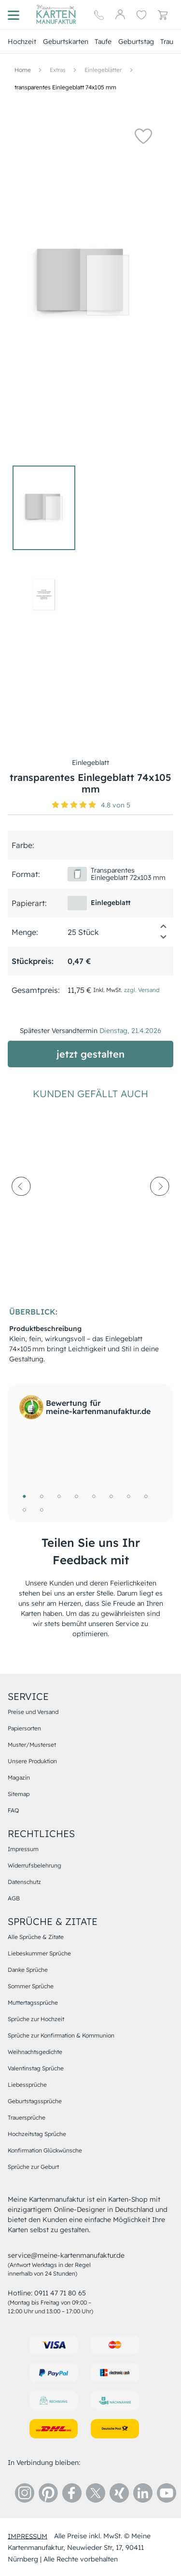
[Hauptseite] (56, 14)
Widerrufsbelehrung (34, 1865)
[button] (143, 135)
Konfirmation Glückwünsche (45, 2150)
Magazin (19, 1777)
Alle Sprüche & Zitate (36, 1936)
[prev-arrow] (21, 1209)
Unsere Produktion (32, 1761)
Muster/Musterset (32, 1744)
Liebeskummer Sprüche (39, 1953)
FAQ (13, 1810)
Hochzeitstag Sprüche (37, 2133)
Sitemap (18, 1794)
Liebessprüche (27, 2084)
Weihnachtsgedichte (35, 2051)
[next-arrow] (159, 1209)
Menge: (25, 932)
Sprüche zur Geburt (33, 2166)
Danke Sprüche (28, 1969)
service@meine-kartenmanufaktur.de (66, 2255)
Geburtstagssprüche (35, 2101)
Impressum (23, 1849)
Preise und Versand (33, 1711)
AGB (14, 1898)
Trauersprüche (26, 2117)
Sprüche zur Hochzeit (36, 2019)
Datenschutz (24, 1881)
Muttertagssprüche (33, 2002)
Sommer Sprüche (31, 1986)
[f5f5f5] (74, 845)
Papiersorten (24, 1728)
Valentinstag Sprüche (36, 2068)
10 (41, 1509)
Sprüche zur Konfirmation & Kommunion (61, 2035)
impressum (27, 2536)
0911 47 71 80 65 (60, 2293)
